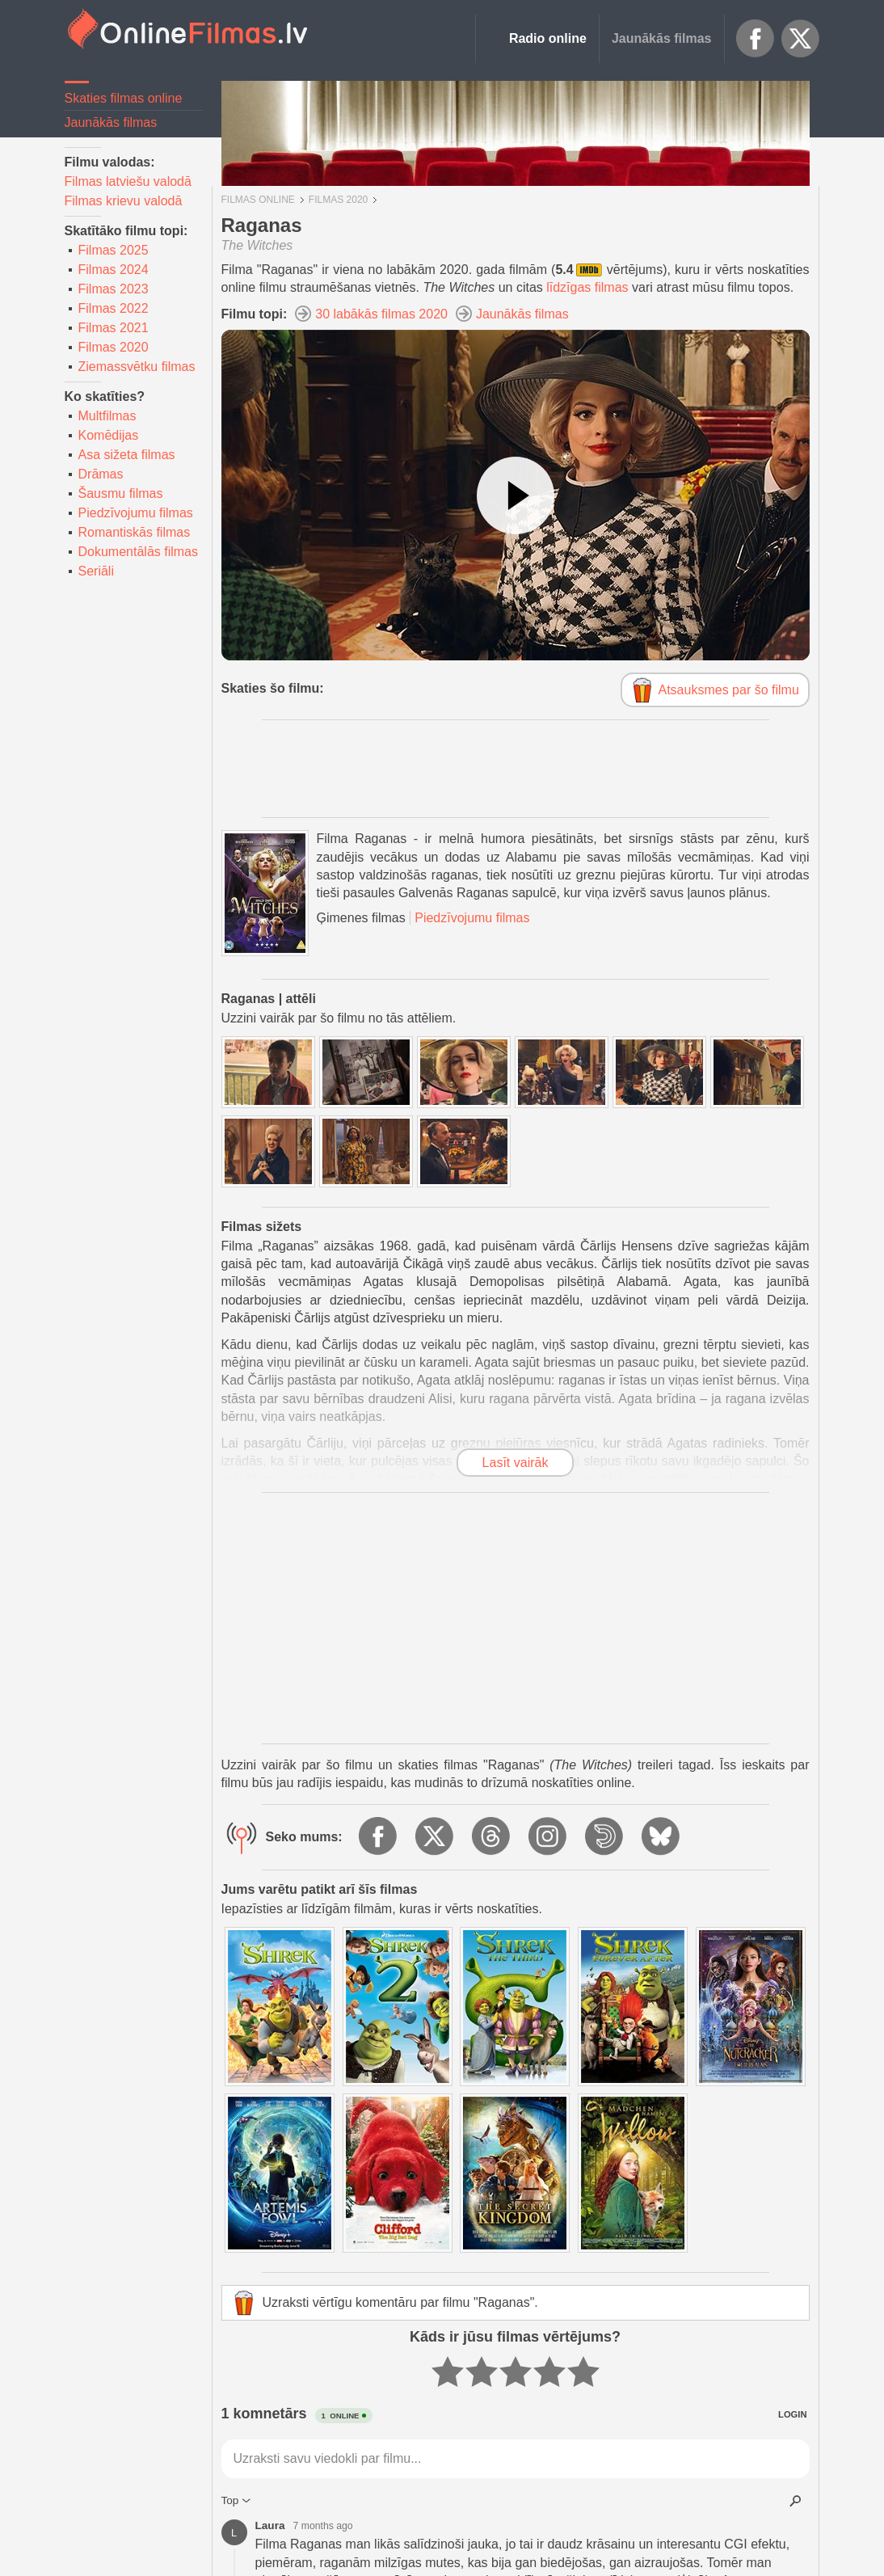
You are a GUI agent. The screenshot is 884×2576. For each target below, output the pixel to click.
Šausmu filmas (120, 493)
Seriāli (96, 571)
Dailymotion (605, 1837)
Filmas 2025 (113, 250)
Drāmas (101, 474)
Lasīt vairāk (515, 1462)
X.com (800, 38)
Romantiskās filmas (134, 532)
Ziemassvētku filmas (137, 366)
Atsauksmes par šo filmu (729, 690)
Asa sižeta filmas (126, 455)
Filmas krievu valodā (124, 201)
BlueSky (662, 1837)
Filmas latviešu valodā (128, 181)
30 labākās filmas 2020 (381, 314)
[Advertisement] (515, 768)
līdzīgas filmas (587, 287)
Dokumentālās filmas (138, 552)
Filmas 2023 (113, 289)
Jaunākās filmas (662, 38)
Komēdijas (108, 435)
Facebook (755, 38)
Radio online (548, 38)
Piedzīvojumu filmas (135, 513)
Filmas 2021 (113, 328)
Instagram (548, 1837)
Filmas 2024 (113, 269)
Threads (492, 1837)
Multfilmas (107, 416)
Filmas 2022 (113, 308)
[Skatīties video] (515, 495)
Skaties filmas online (124, 98)
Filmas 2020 (113, 347)
